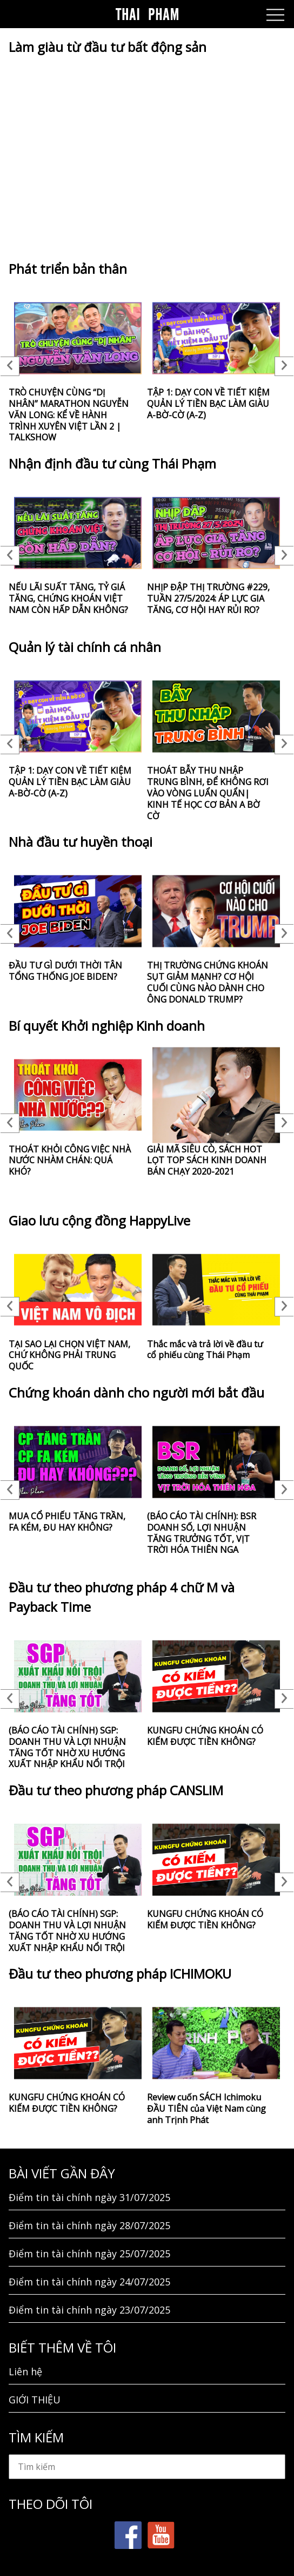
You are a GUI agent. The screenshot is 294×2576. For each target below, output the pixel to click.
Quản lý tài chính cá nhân (85, 647)
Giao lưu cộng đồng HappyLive (99, 1220)
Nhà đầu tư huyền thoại (80, 842)
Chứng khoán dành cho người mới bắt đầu (136, 1392)
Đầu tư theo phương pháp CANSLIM (116, 1790)
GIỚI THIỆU (35, 2399)
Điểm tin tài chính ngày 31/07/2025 (89, 2197)
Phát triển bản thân (68, 269)
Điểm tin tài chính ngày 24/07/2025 (89, 2281)
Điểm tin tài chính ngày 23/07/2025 (89, 2309)
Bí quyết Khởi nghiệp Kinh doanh (107, 1026)
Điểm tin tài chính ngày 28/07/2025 (89, 2225)
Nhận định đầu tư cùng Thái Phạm (112, 463)
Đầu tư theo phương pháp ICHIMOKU (120, 1973)
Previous (10, 366)
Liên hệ (25, 2371)
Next (284, 366)
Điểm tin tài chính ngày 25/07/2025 (89, 2253)
